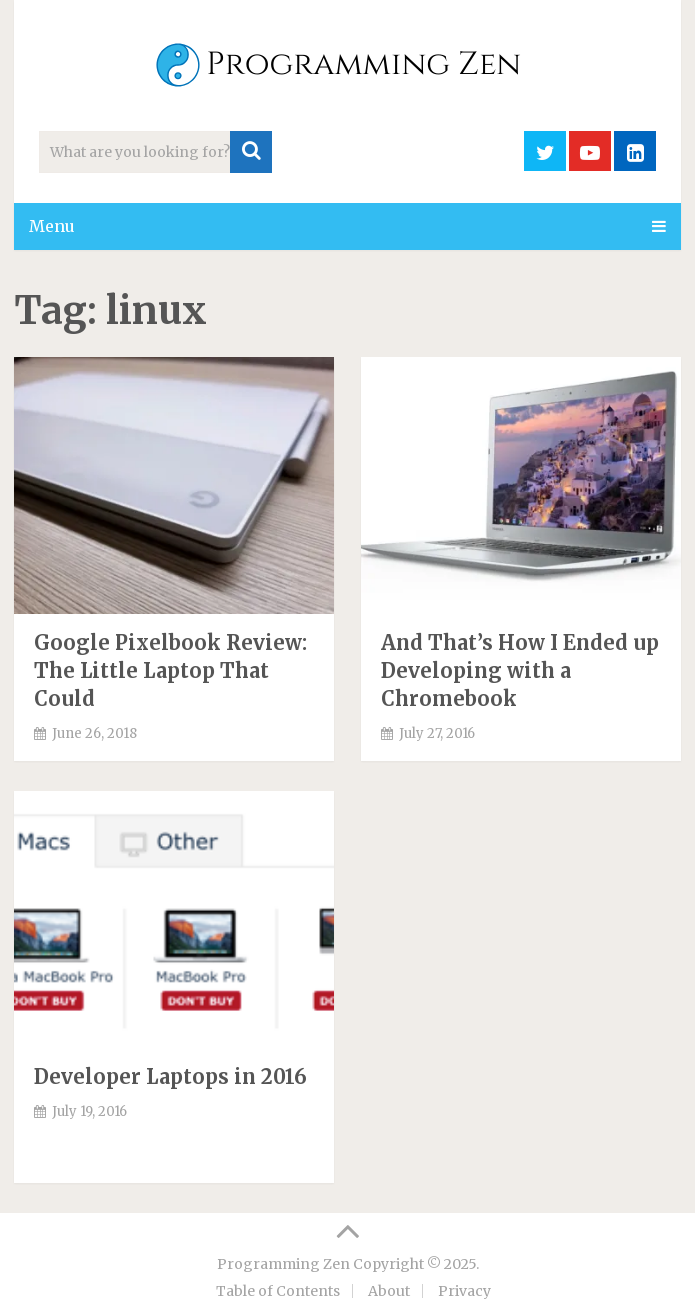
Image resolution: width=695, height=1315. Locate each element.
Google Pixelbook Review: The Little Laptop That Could (170, 670)
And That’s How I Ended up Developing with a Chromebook (520, 670)
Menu (52, 226)
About (389, 1291)
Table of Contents (278, 1291)
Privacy (464, 1291)
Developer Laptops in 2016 (170, 1076)
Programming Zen (283, 1264)
